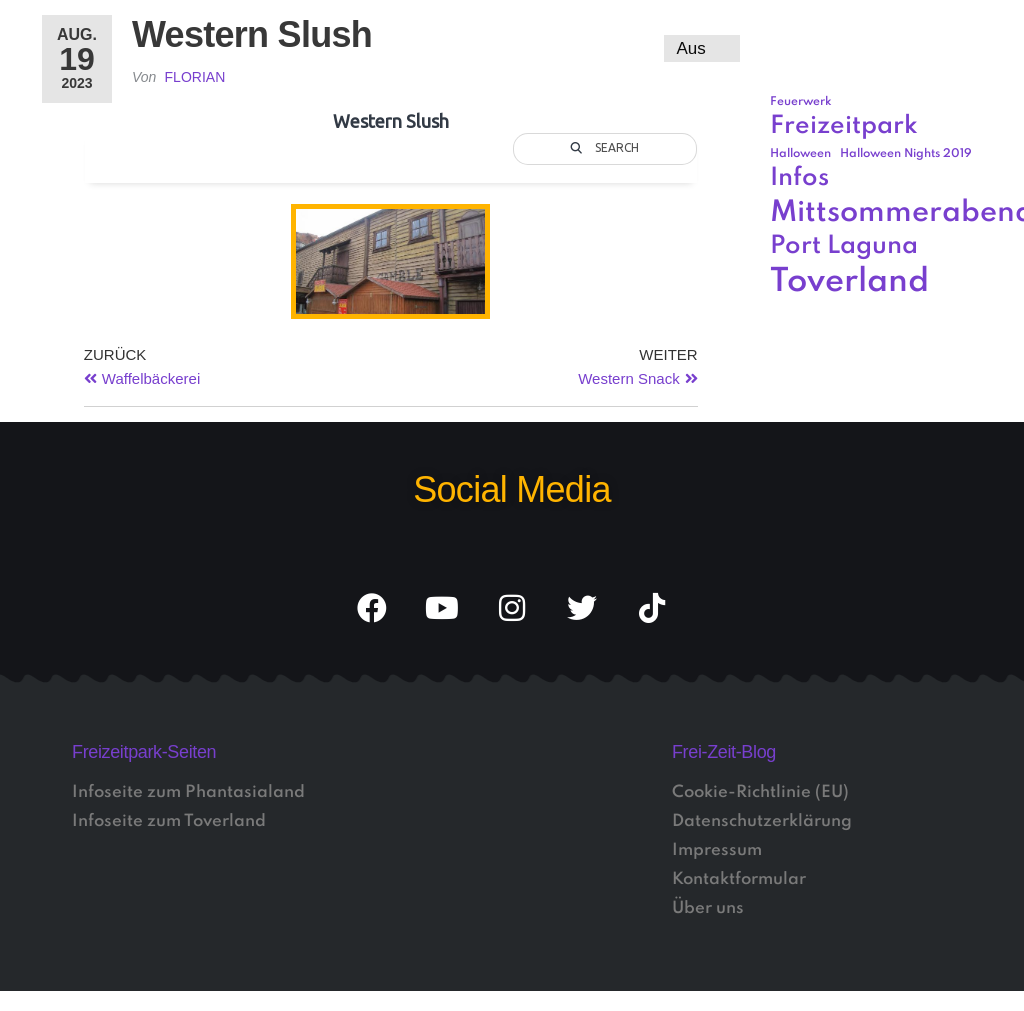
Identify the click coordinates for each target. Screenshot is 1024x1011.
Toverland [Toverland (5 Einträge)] (849, 282)
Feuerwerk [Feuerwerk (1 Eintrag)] (801, 102)
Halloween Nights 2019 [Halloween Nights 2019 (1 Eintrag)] (906, 154)
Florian (195, 77)
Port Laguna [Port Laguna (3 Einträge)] (844, 246)
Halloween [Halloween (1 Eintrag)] (800, 154)
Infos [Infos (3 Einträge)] (799, 178)
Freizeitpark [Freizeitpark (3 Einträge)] (844, 126)
